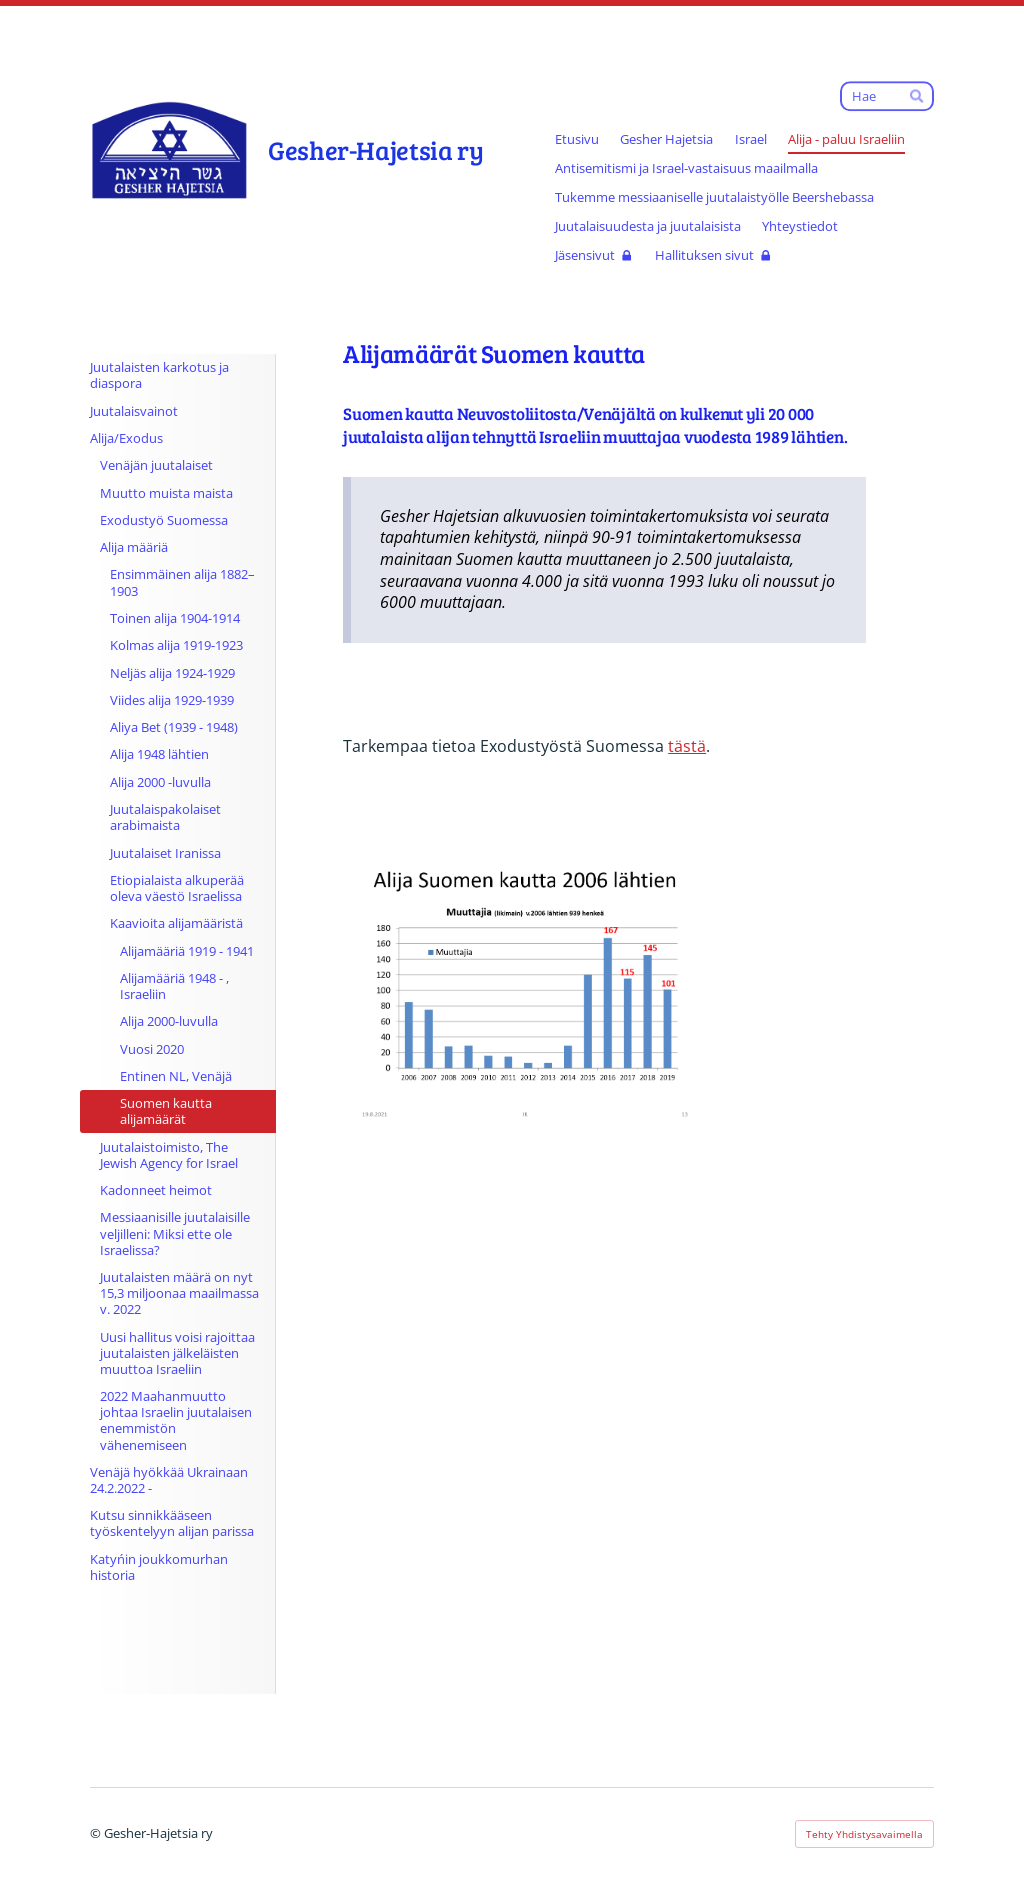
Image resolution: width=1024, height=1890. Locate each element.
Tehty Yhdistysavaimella (864, 1834)
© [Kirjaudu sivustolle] (97, 1833)
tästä (687, 746)
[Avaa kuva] (524, 986)
